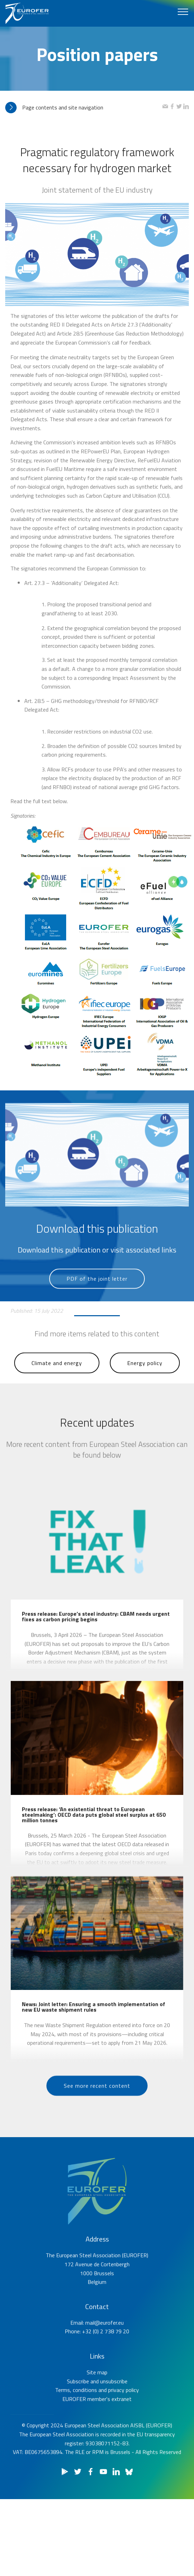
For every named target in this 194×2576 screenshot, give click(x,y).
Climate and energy (57, 1383)
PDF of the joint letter (97, 1298)
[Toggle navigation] (183, 11)
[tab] (83, 107)
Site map (97, 2406)
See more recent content (97, 2105)
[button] (83, 107)
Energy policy (144, 1383)
